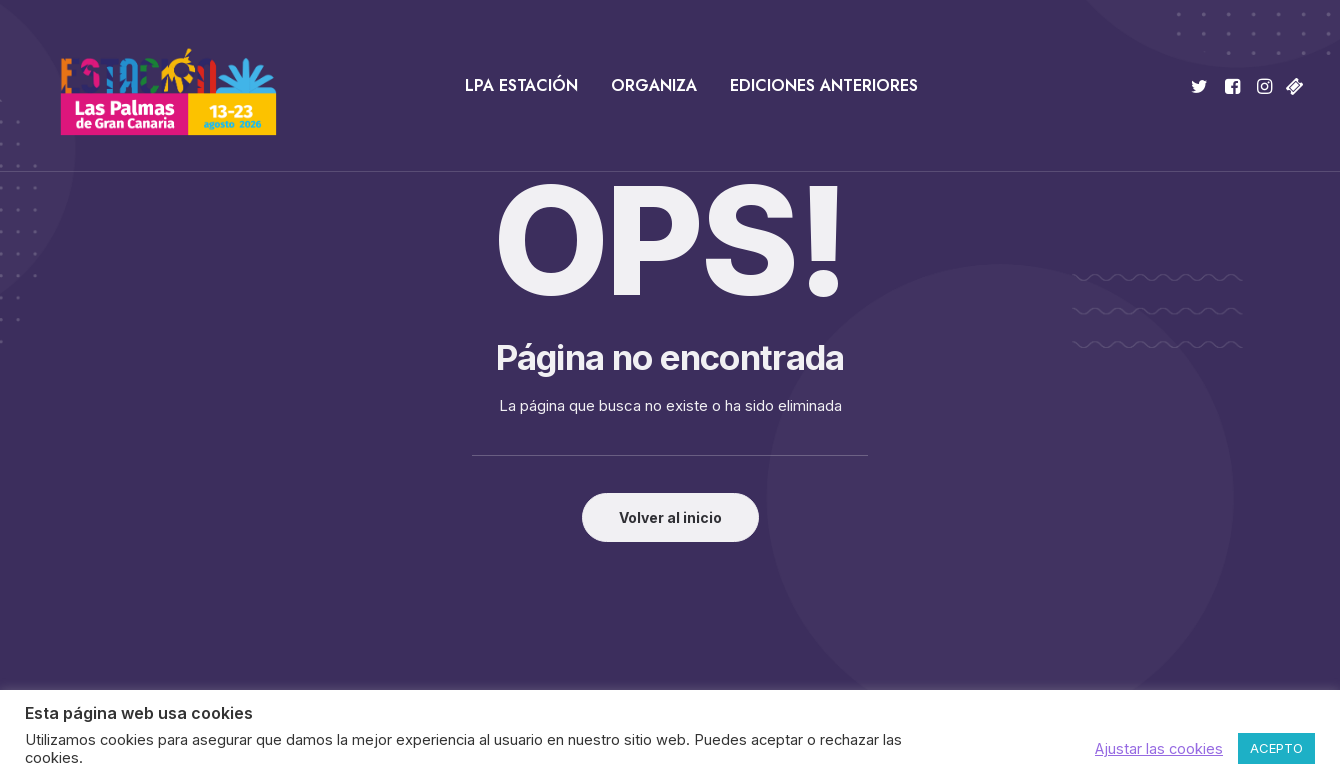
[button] (1202, 86)
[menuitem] (521, 86)
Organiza (654, 85)
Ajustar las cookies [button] (1159, 749)
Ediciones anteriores (824, 85)
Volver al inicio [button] (670, 517)
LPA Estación (521, 85)
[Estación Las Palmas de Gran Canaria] (155, 86)
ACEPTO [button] (1276, 748)
